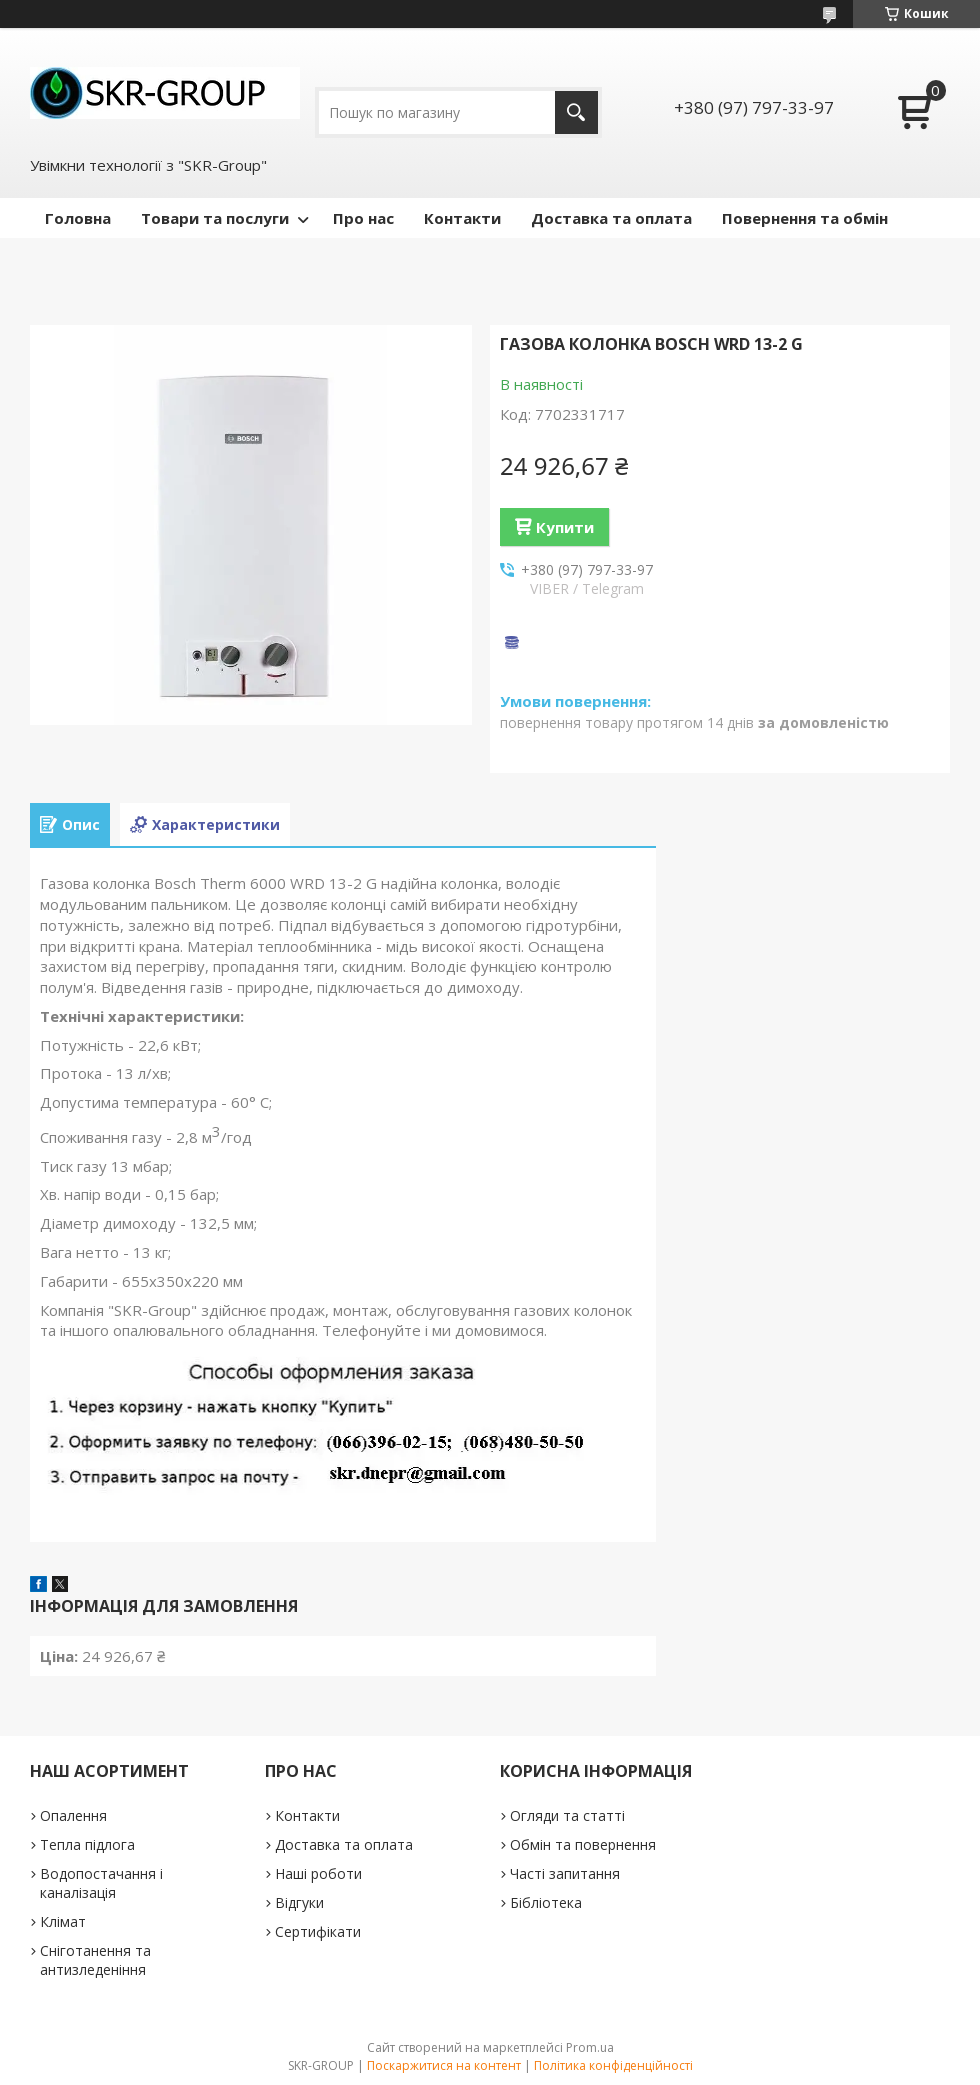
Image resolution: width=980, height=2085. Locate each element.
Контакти (462, 218)
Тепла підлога (87, 1844)
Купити (565, 527)
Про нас (363, 218)
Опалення (73, 1815)
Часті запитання (565, 1873)
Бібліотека (546, 1902)
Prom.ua (590, 2047)
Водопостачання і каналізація (101, 1883)
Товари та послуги (215, 218)
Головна (78, 218)
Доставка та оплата (611, 218)
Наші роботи (318, 1873)
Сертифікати (318, 1931)
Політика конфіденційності (613, 2065)
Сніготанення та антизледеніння (95, 1960)
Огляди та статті (567, 1815)
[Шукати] (576, 112)
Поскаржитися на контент (444, 2065)
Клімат (63, 1921)
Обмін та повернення (583, 1844)
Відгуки (299, 1902)
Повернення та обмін (805, 218)
